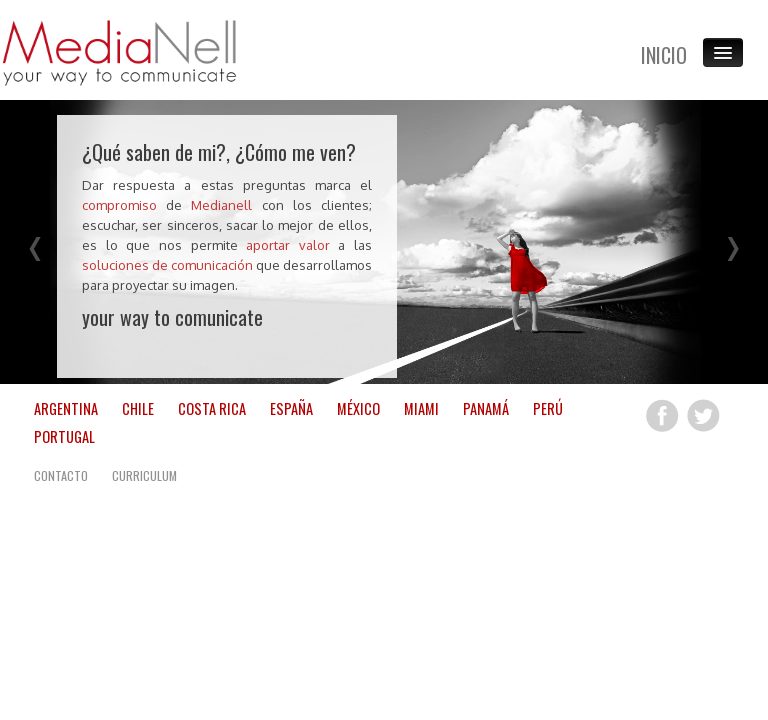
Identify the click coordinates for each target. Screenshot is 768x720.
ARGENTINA (66, 407)
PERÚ (548, 407)
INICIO (664, 55)
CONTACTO (61, 474)
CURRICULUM (144, 474)
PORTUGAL (64, 435)
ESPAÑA (291, 407)
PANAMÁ (486, 407)
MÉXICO (358, 407)
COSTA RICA (212, 407)
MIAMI (421, 407)
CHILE (138, 407)
